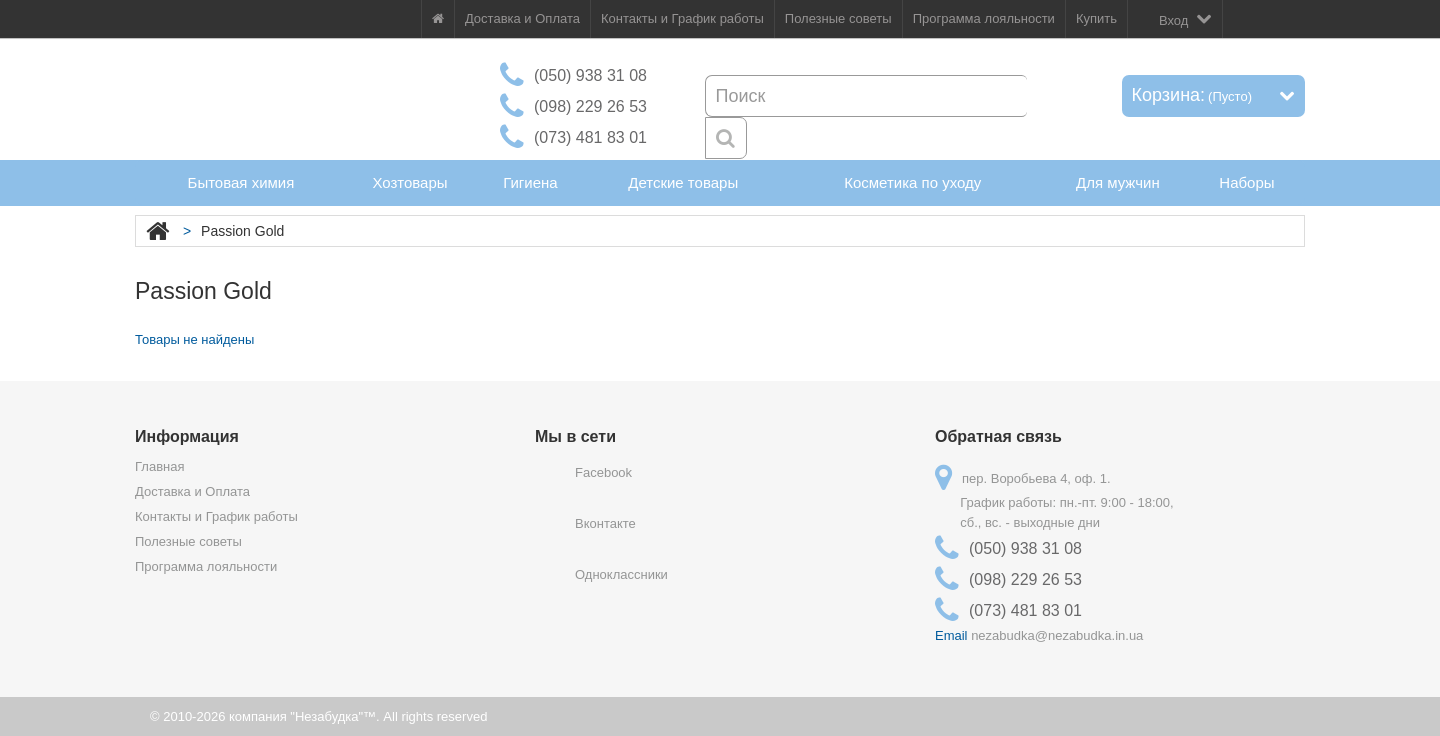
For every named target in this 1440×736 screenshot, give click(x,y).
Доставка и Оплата (522, 18)
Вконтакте (605, 523)
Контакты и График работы (682, 18)
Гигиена (530, 182)
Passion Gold (242, 231)
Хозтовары (409, 182)
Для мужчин (1118, 182)
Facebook (603, 472)
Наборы (1246, 182)
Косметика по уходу (912, 182)
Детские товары (683, 182)
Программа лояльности (984, 18)
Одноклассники (621, 574)
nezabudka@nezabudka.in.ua (1057, 635)
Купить (1096, 18)
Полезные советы (838, 18)
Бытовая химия (241, 182)
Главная (159, 466)
